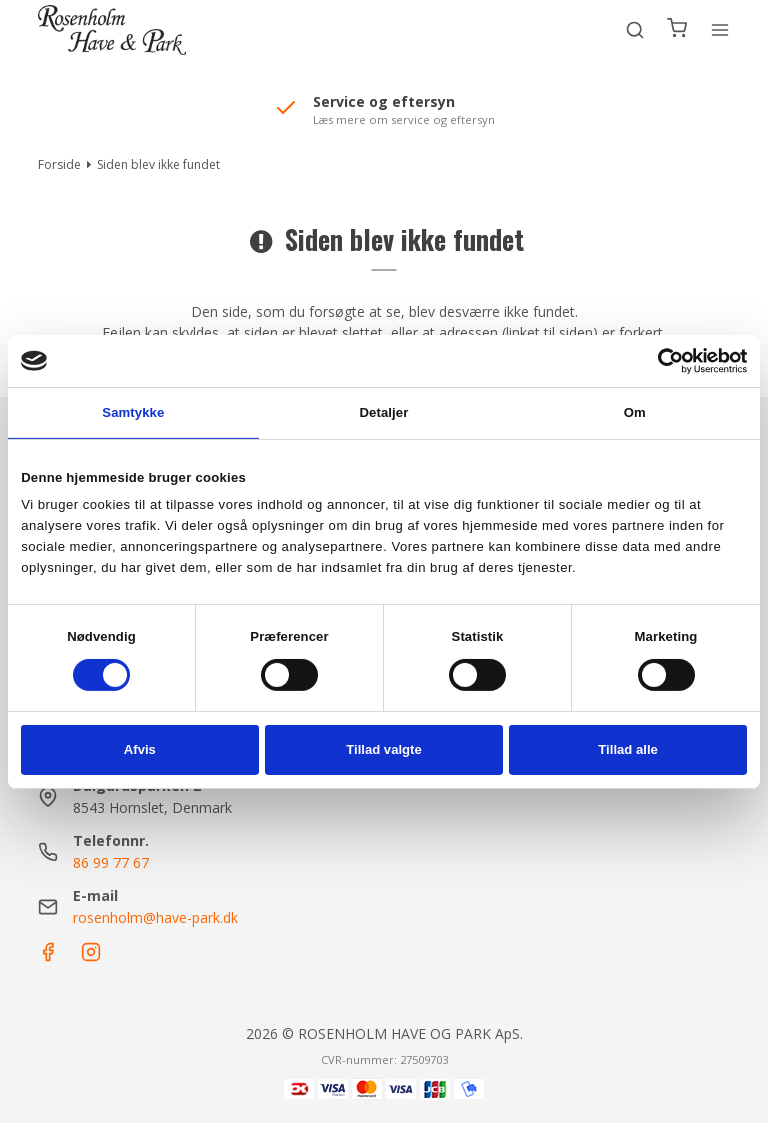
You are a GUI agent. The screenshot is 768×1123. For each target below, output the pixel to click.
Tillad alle (628, 749)
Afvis (140, 749)
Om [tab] (635, 412)
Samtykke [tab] (133, 412)
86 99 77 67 (111, 862)
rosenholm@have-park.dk (155, 917)
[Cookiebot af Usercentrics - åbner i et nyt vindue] (659, 361)
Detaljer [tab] (384, 412)
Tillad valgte (384, 749)
